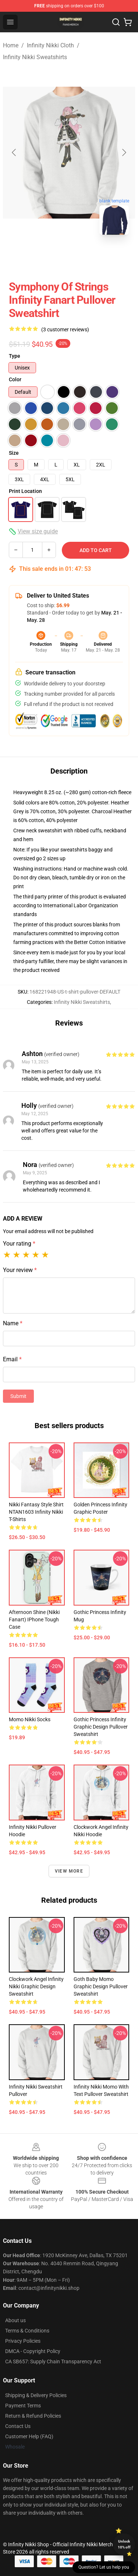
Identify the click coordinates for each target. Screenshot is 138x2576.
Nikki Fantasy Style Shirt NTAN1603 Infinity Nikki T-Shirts (36, 1512)
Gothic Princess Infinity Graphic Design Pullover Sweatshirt (101, 1726)
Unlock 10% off (124, 2544)
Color (15, 379)
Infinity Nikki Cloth (50, 45)
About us (15, 2320)
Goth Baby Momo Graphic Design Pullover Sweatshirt (101, 1986)
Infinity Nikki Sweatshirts (35, 57)
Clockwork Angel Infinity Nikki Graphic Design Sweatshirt (36, 1986)
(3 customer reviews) (65, 329)
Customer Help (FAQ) (29, 2436)
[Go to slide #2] (88, 257)
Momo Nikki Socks (29, 1719)
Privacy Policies (22, 2341)
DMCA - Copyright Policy (32, 2351)
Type (14, 356)
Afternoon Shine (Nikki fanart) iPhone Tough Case (34, 1619)
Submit (18, 1396)
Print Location (25, 491)
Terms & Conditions (27, 2331)
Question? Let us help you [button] (103, 2567)
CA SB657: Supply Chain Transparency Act (53, 2361)
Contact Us (18, 2426)
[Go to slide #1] (50, 257)
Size (14, 453)
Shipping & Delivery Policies (36, 2395)
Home (10, 45)
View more (69, 1871)
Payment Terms (23, 2406)
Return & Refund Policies (33, 2416)
